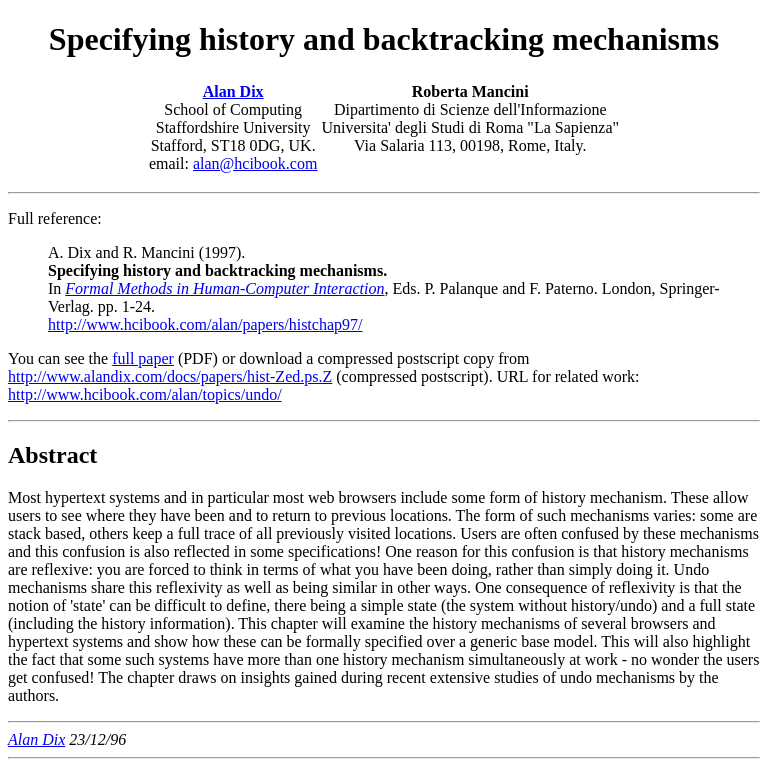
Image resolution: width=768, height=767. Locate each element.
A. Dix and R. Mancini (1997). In (217, 270)
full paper (143, 358)
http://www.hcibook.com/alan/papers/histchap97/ (205, 324)
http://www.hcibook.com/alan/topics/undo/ (145, 394)
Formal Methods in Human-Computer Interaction (224, 288)
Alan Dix (233, 91)
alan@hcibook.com (255, 163)
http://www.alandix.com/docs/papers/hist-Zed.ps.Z (170, 376)
